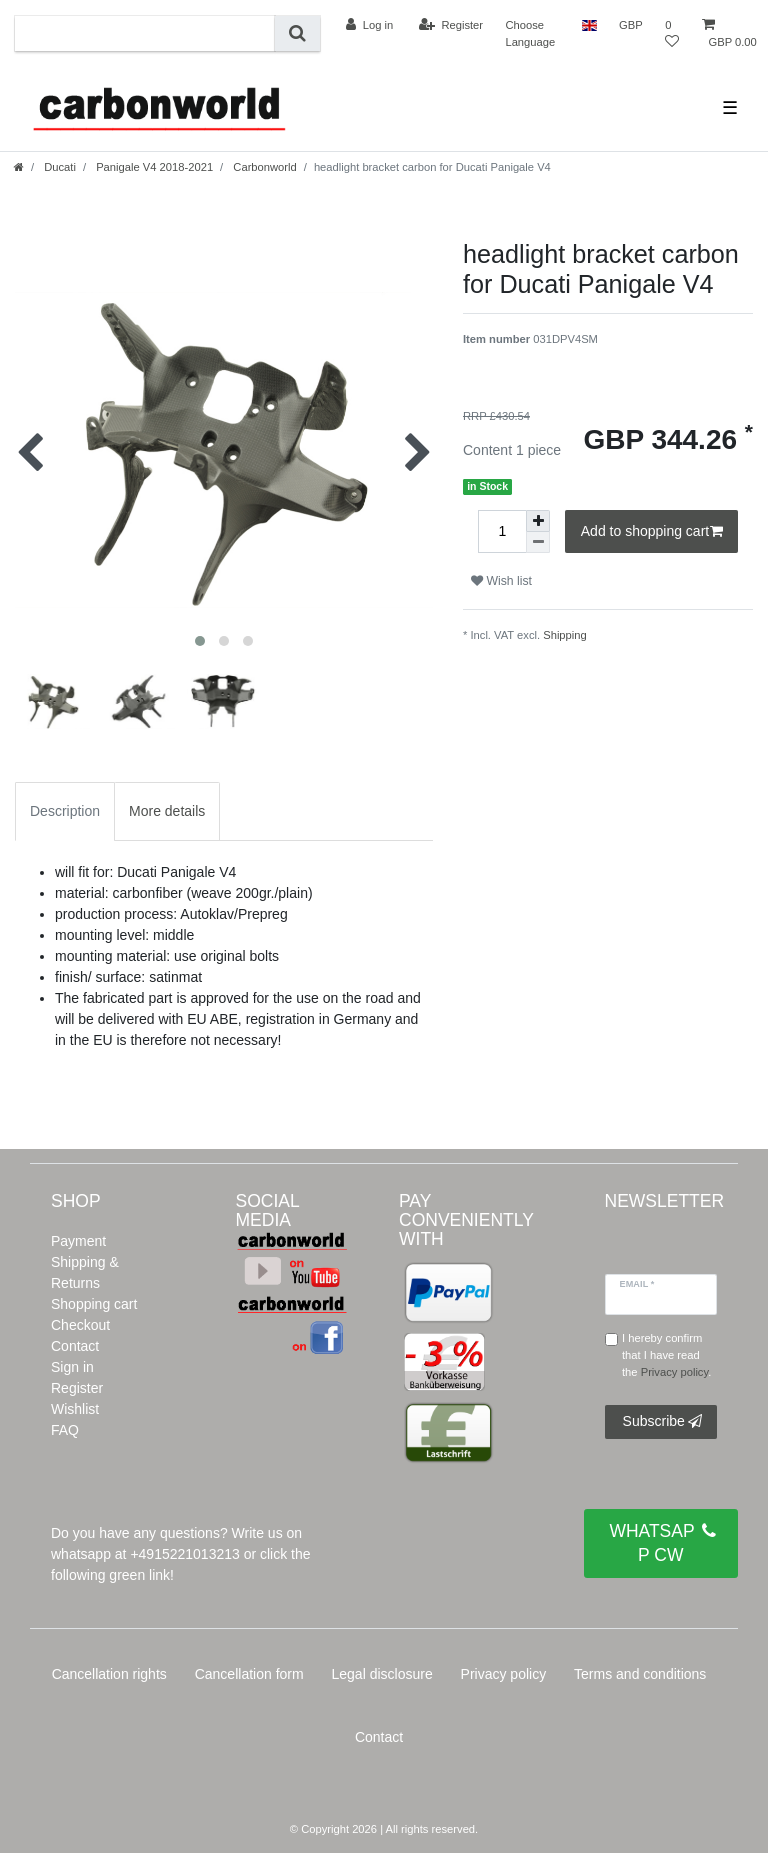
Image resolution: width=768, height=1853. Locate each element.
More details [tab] (167, 811)
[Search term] (145, 33)
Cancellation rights (109, 1674)
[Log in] (369, 25)
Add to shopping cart (652, 532)
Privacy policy (504, 1674)
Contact (75, 1346)
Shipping (565, 635)
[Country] (589, 25)
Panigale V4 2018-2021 (153, 167)
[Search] (297, 33)
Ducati (58, 167)
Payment (78, 1241)
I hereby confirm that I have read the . (666, 1355)
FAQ (65, 1430)
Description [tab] (65, 811)
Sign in (72, 1367)
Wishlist (75, 1409)
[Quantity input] (502, 531)
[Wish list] (672, 33)
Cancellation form (249, 1674)
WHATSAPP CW (662, 1542)
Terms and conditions (640, 1674)
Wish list (501, 581)
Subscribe (662, 1422)
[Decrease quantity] (538, 542)
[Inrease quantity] (538, 521)
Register (77, 1388)
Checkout (80, 1325)
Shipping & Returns (85, 1272)
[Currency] (631, 25)
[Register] (451, 25)
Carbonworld (263, 167)
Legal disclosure (382, 1674)
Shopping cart (94, 1304)
